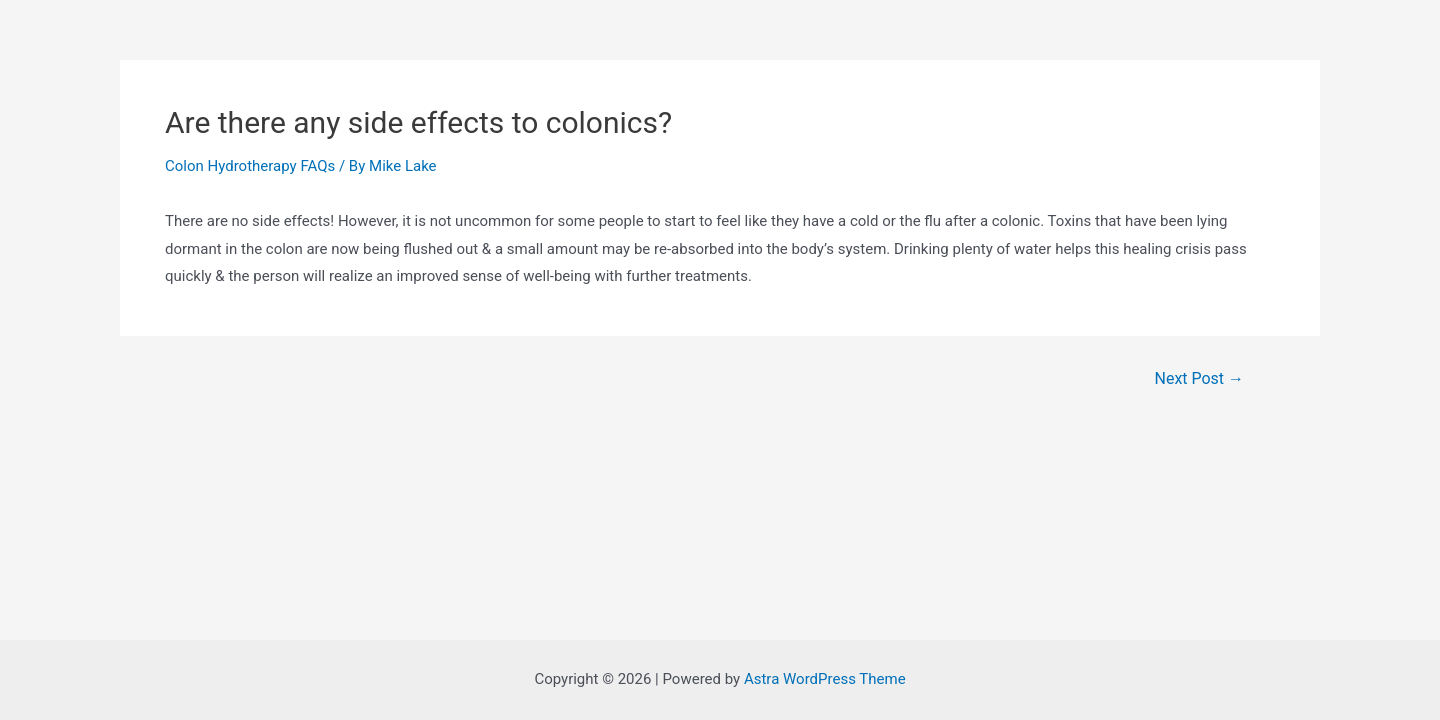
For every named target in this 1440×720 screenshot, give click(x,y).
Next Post (1200, 379)
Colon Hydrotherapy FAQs (250, 166)
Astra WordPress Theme (825, 679)
